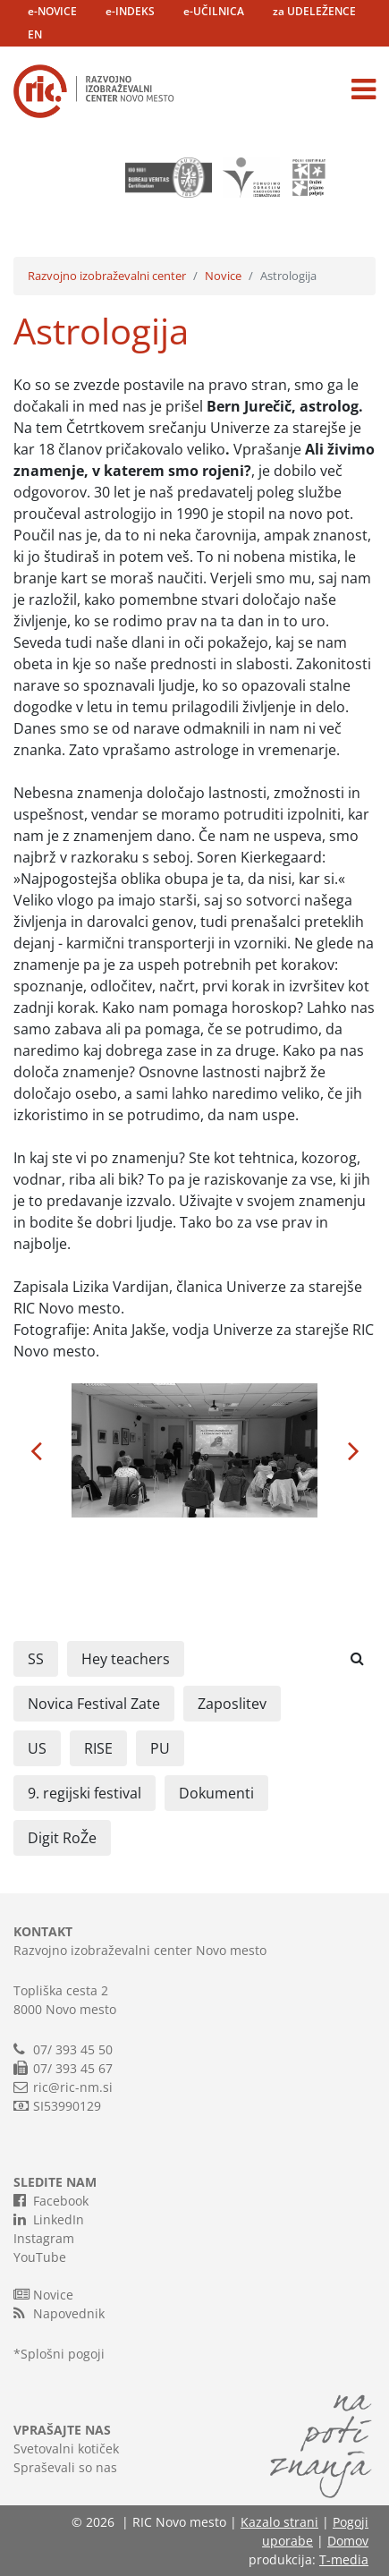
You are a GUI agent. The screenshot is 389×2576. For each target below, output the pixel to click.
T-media (343, 2559)
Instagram (43, 2238)
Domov (347, 2540)
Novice (223, 276)
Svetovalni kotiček (66, 2448)
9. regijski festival (84, 1793)
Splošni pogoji (63, 2353)
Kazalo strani (279, 2521)
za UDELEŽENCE (314, 11)
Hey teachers (125, 1659)
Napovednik (59, 2313)
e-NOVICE (52, 11)
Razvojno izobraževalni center (107, 276)
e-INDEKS (130, 11)
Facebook (51, 2200)
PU (160, 1748)
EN (35, 34)
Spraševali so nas (65, 2467)
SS (36, 1659)
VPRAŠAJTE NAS (62, 2429)
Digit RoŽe (62, 1838)
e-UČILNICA (213, 11)
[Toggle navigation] (363, 89)
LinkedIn (48, 2219)
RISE (98, 1748)
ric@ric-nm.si (73, 2087)
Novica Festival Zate (94, 1703)
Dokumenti (216, 1793)
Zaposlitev (232, 1703)
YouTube (39, 2257)
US (37, 1748)
